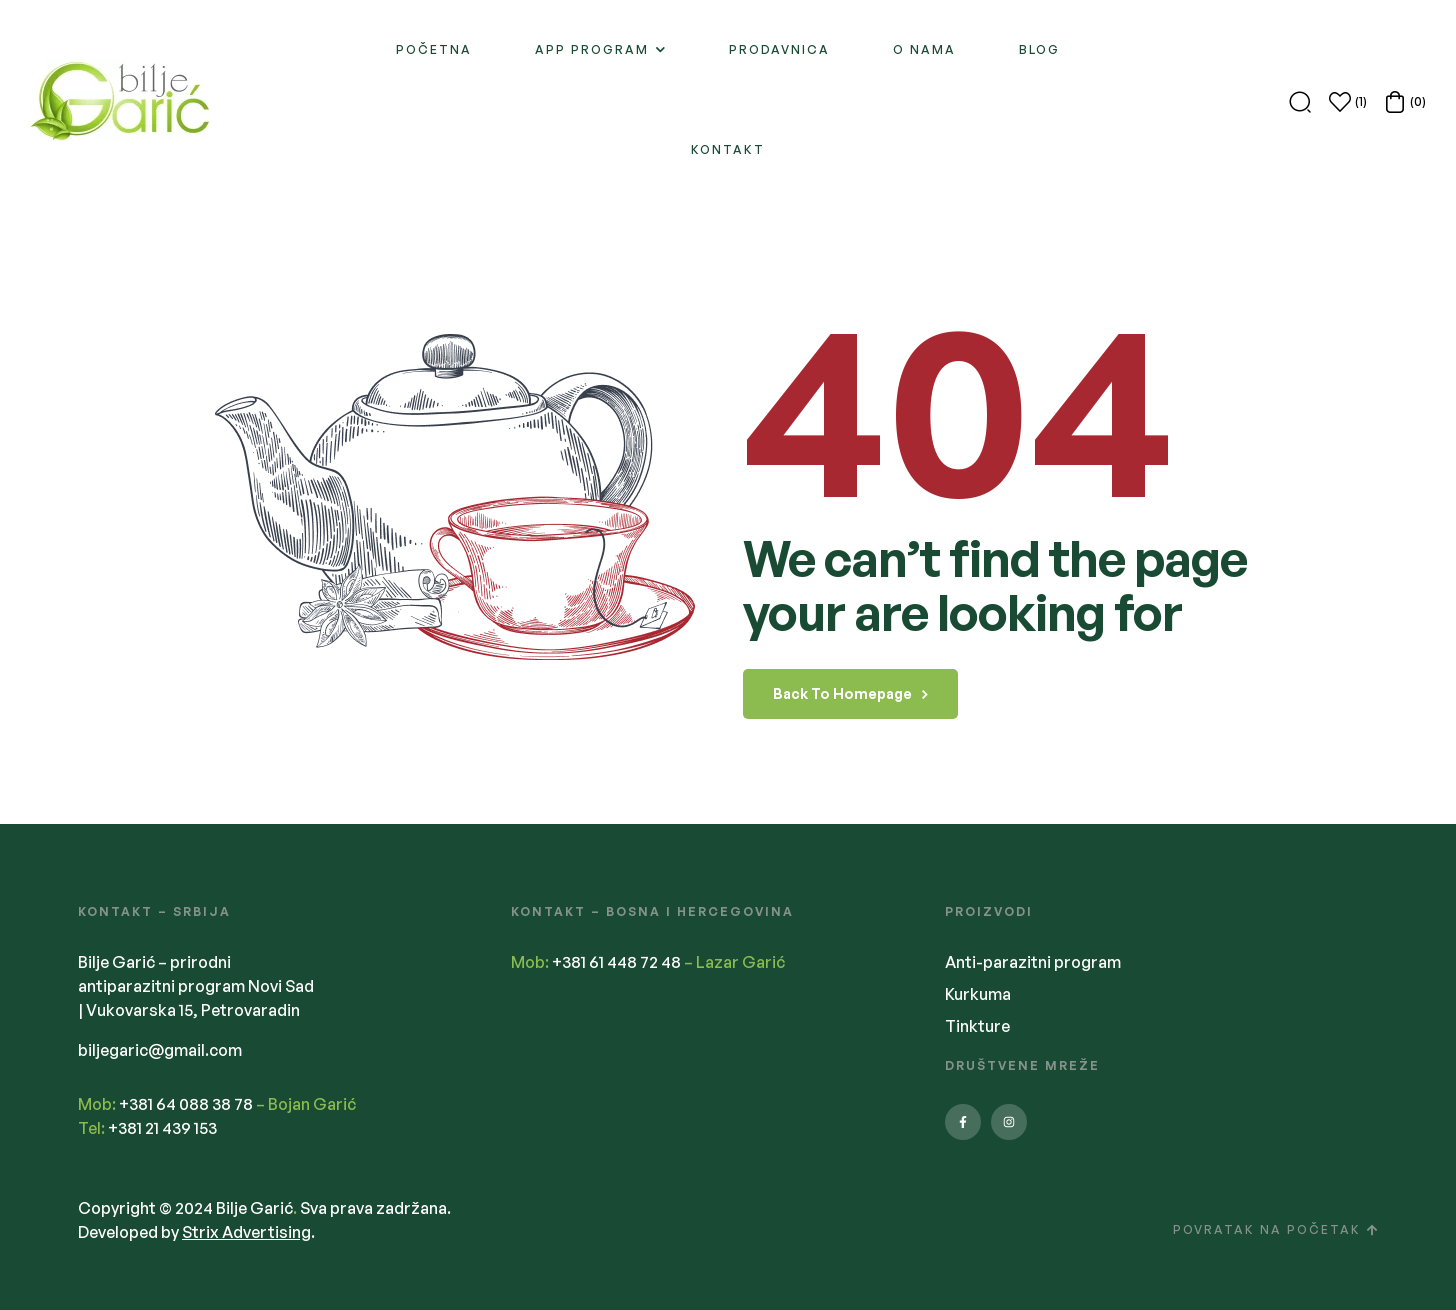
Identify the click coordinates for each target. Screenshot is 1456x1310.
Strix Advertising (246, 1232)
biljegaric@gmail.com (160, 1050)
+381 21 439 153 (162, 1128)
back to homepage (850, 693)
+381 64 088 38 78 (186, 1104)
